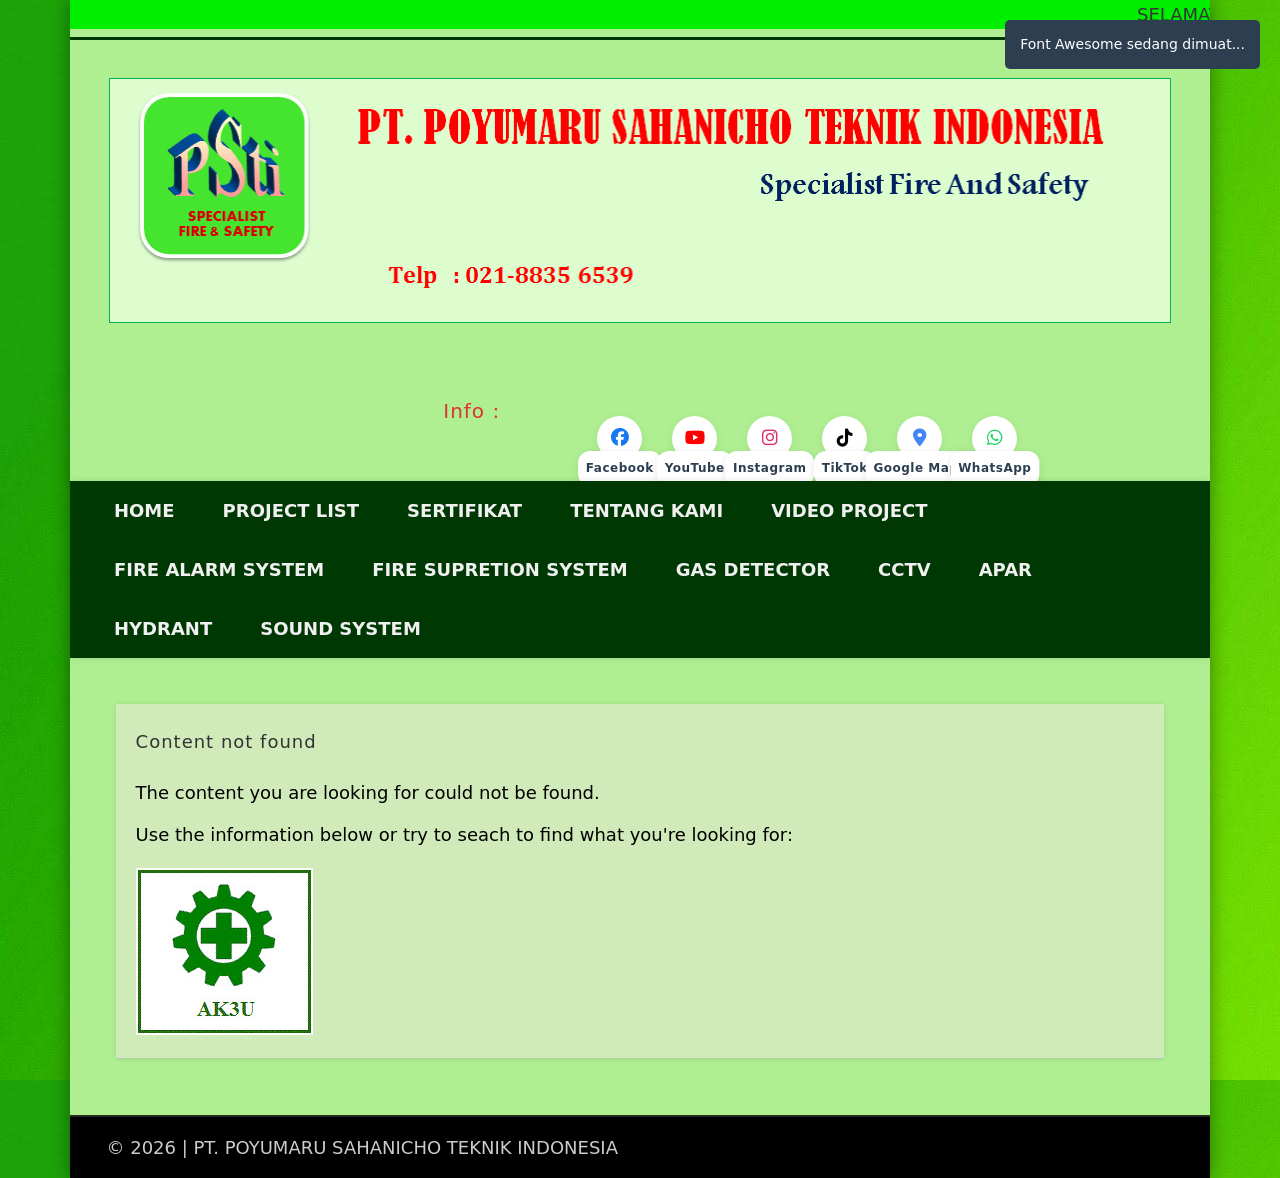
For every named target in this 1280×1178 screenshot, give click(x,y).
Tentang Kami (646, 510)
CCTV (904, 569)
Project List (291, 510)
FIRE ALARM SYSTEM (219, 569)
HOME (144, 510)
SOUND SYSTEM (340, 628)
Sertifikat (464, 510)
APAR (1005, 569)
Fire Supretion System (499, 569)
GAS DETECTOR (753, 569)
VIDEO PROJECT (849, 510)
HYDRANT (163, 628)
